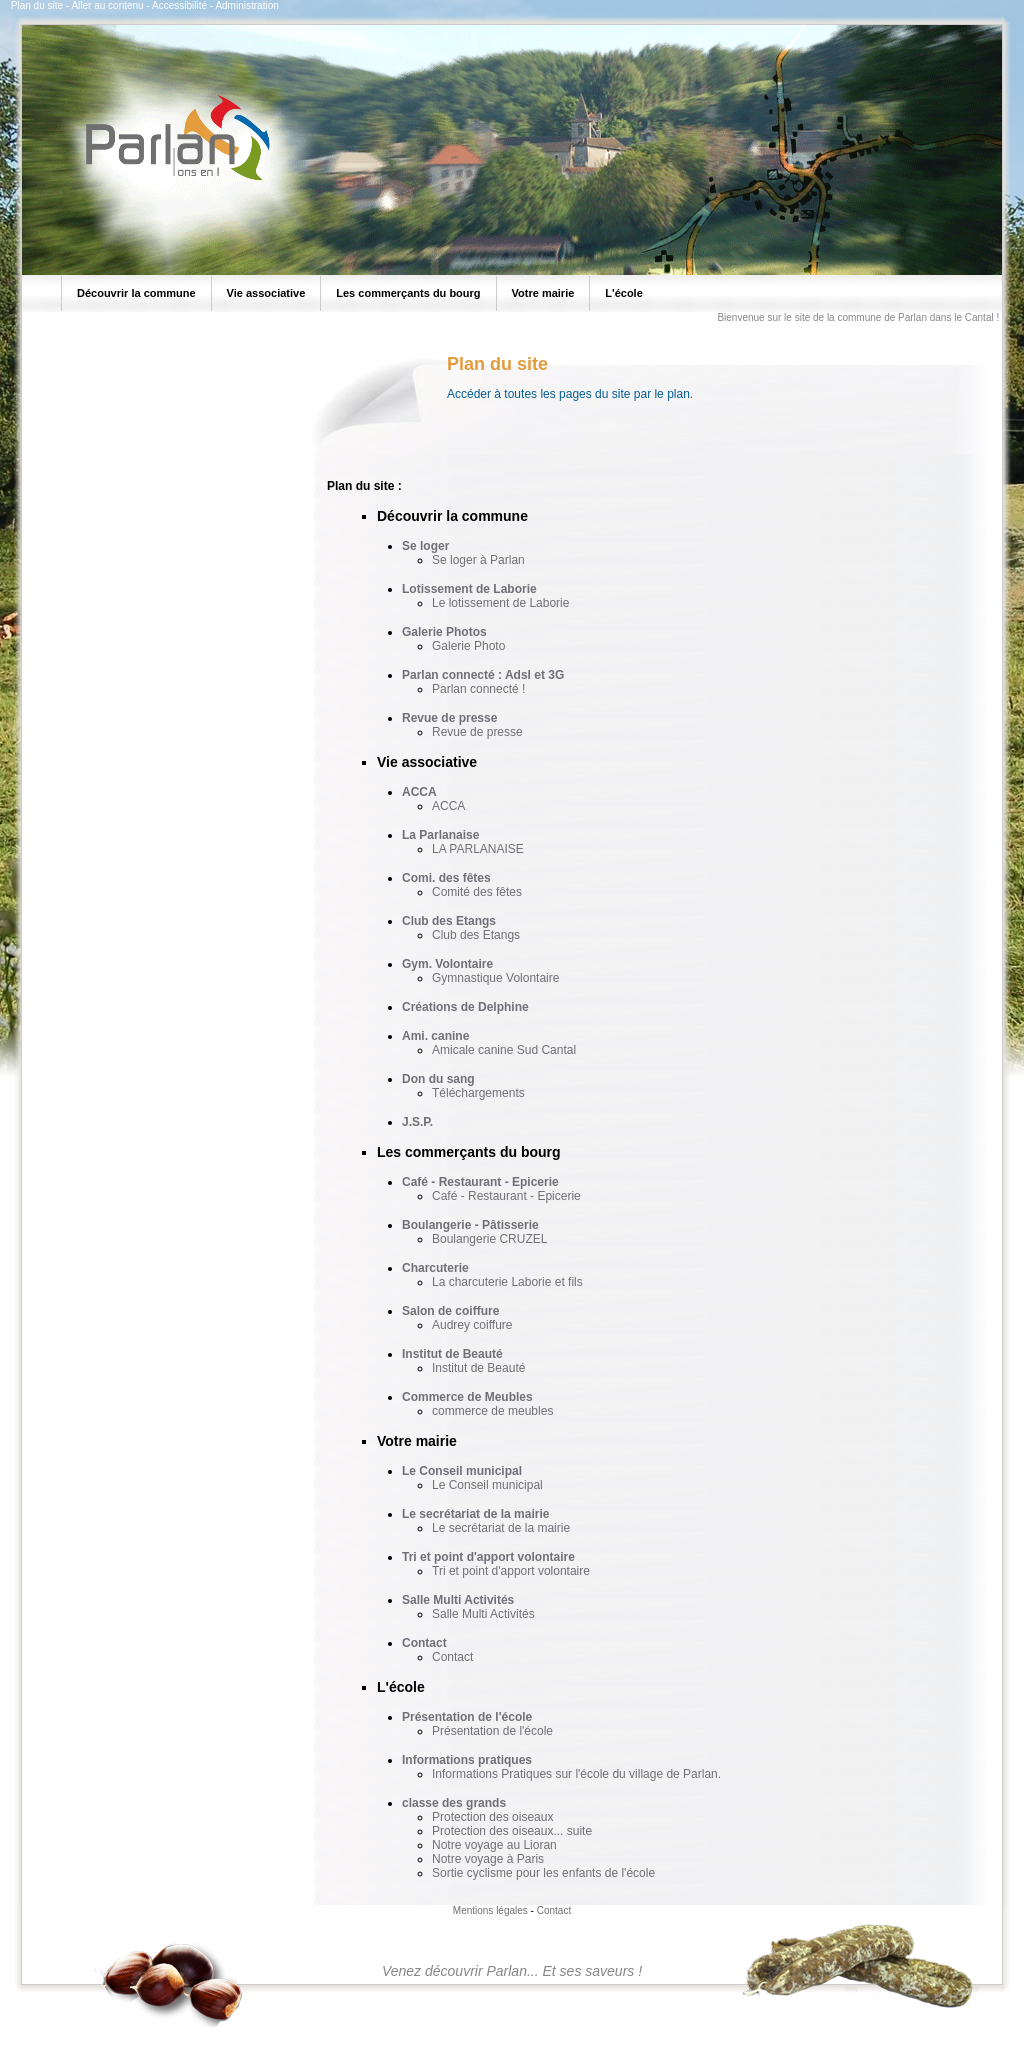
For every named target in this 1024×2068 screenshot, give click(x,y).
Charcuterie (435, 1268)
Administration (246, 5)
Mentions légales (490, 1910)
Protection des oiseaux (492, 1817)
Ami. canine (435, 1036)
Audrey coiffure (472, 1325)
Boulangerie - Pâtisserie (470, 1225)
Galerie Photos (444, 632)
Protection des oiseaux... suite (512, 1831)
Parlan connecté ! (478, 689)
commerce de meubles (492, 1411)
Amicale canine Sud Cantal (504, 1050)
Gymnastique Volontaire (495, 978)
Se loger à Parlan (478, 560)
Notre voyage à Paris (488, 1859)
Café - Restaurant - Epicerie (480, 1182)
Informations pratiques (467, 1760)
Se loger (425, 546)
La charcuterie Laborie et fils (507, 1282)
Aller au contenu (107, 5)
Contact (424, 1643)
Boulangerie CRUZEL (489, 1239)
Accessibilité (179, 5)
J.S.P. (417, 1122)
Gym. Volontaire (447, 964)
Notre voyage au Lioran (494, 1845)
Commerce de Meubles (467, 1397)
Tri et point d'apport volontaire (488, 1557)
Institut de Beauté (452, 1354)
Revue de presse (449, 718)
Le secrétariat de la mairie (475, 1514)
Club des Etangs (449, 921)
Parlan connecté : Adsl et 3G (483, 675)
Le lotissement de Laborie (500, 603)
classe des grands (454, 1803)
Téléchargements (478, 1093)
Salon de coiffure (450, 1311)
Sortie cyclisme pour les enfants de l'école (543, 1873)
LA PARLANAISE (478, 849)
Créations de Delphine (465, 1007)
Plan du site (37, 5)
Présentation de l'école (467, 1717)
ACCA (419, 792)
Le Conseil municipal (462, 1471)
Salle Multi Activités (458, 1600)
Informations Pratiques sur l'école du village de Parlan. (576, 1774)
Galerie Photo (468, 646)
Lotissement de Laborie (469, 589)
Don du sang (438, 1079)
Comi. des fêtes (446, 878)
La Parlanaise (440, 835)
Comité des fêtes (477, 892)
